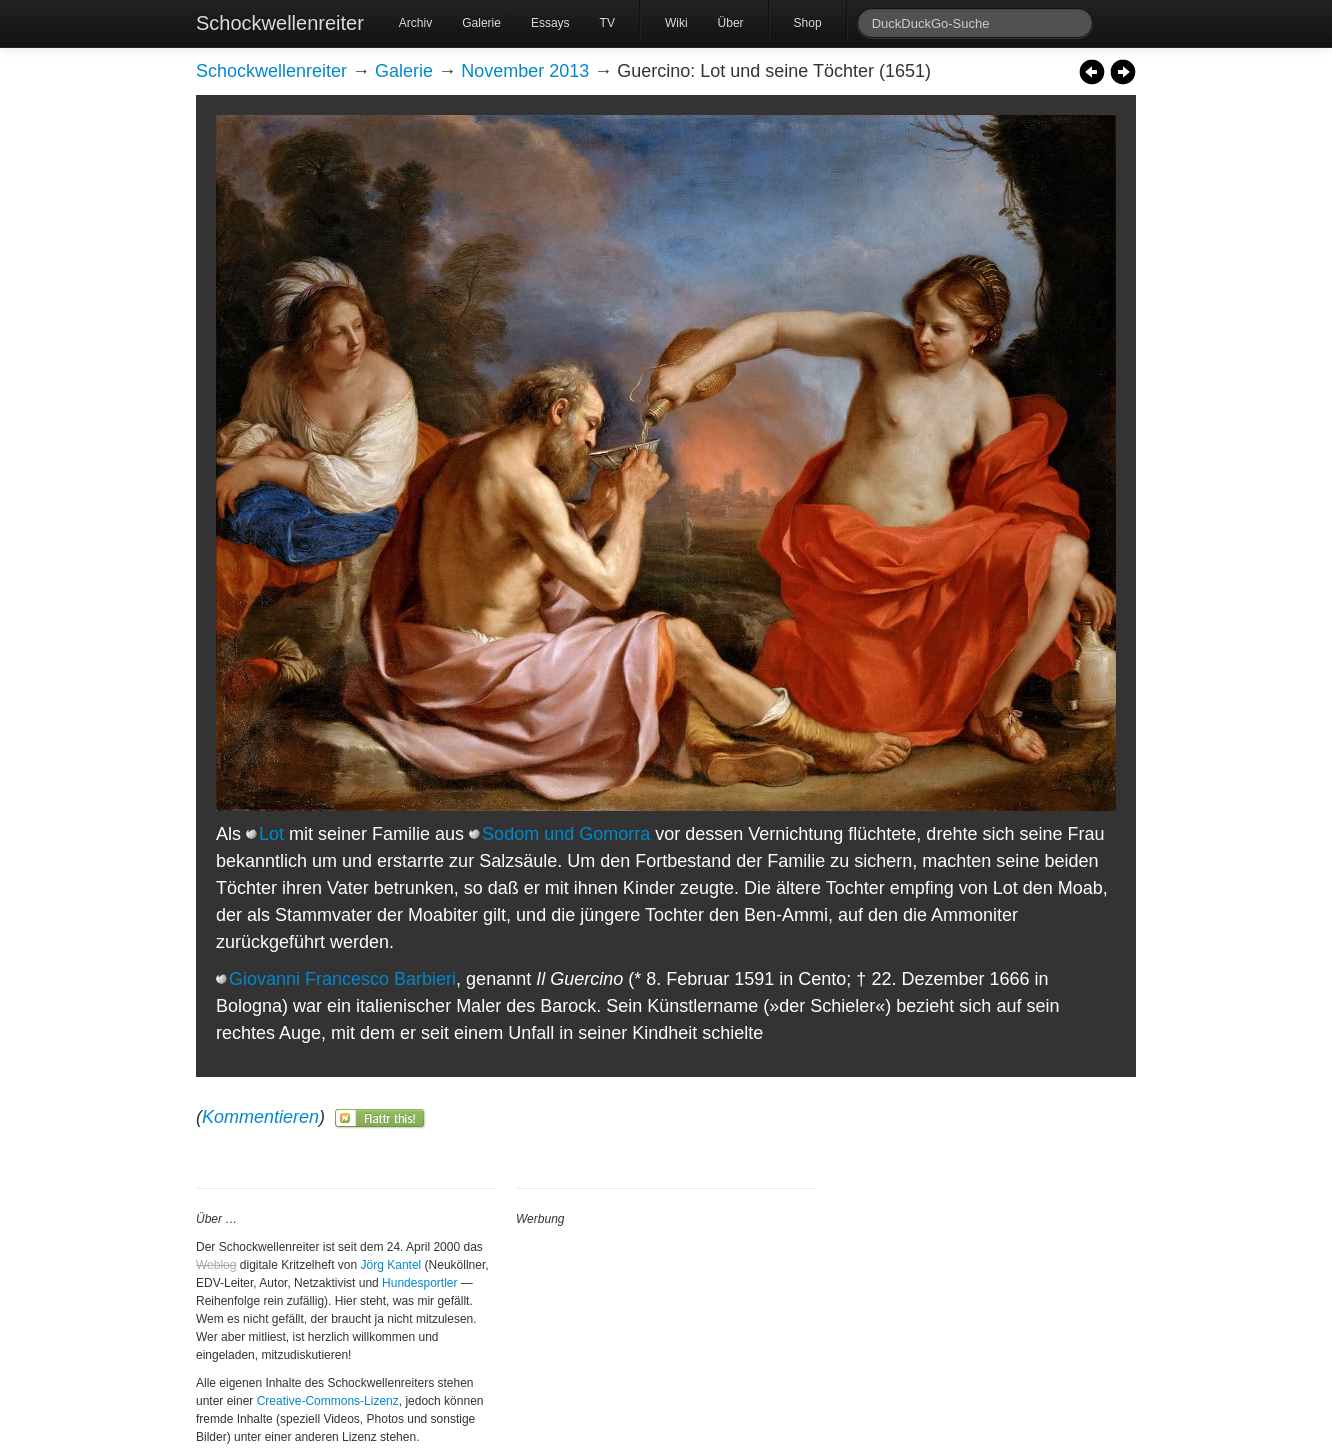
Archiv (415, 23)
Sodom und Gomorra (566, 834)
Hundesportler (419, 1283)
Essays (550, 23)
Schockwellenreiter (280, 23)
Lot (271, 834)
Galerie (481, 23)
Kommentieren (260, 1117)
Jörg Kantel (391, 1265)
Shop (808, 23)
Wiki (676, 23)
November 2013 (525, 71)
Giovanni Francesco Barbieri (342, 979)
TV (607, 23)
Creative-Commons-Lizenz (328, 1401)
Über (731, 23)
